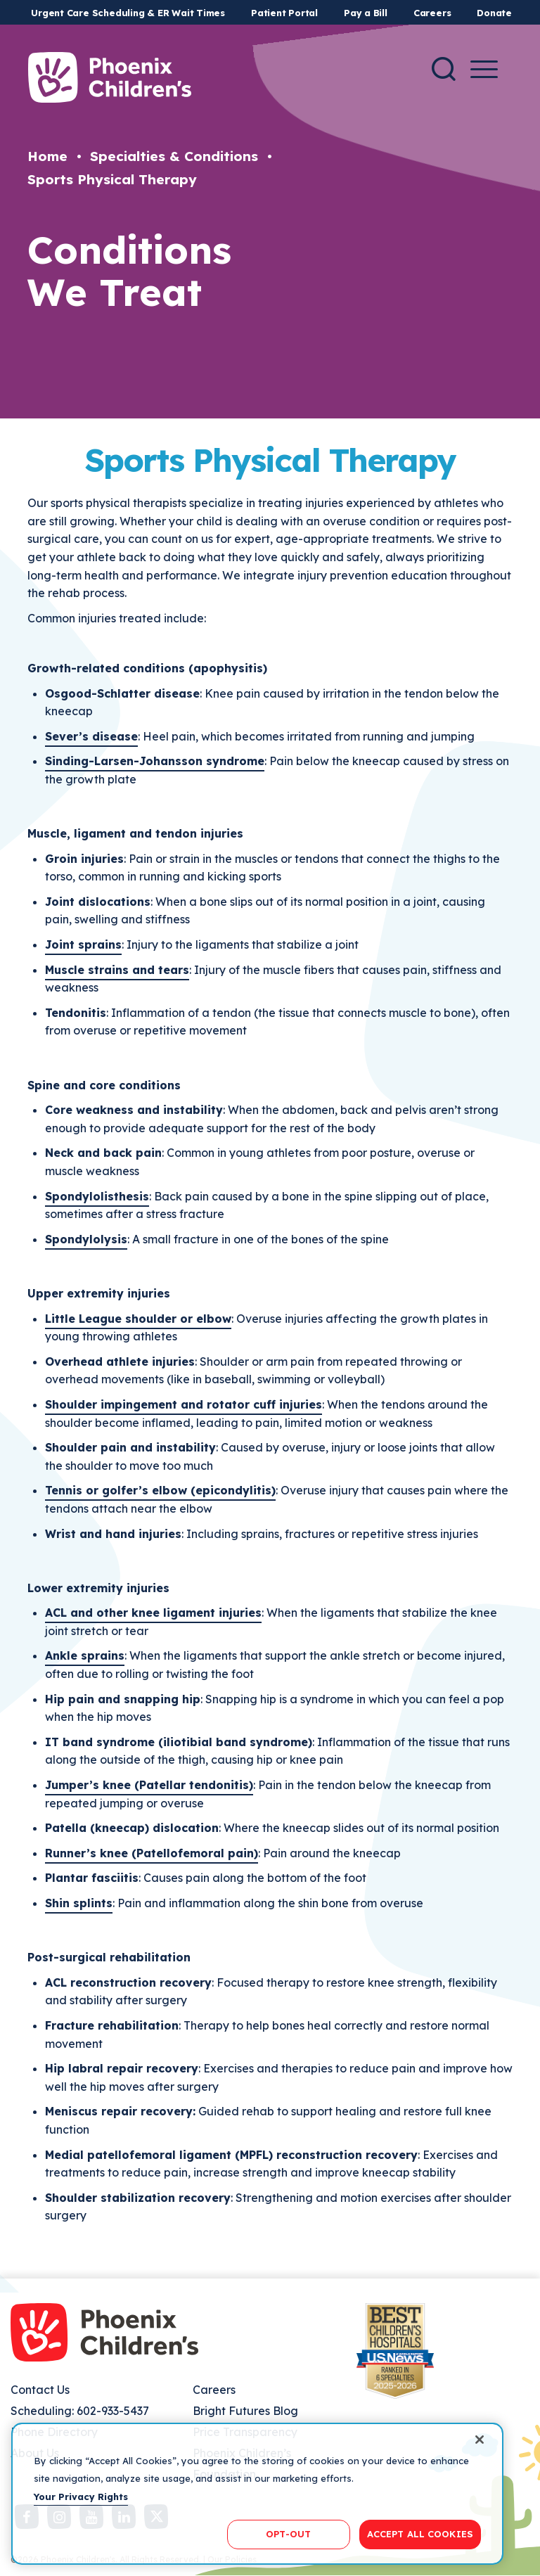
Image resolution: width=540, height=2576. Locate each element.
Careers (432, 12)
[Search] (444, 69)
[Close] (479, 2439)
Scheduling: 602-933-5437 (80, 2411)
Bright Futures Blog (245, 2411)
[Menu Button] (484, 69)
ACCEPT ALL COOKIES (420, 2533)
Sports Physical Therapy (112, 179)
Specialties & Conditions (174, 156)
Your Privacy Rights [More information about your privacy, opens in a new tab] (81, 2496)
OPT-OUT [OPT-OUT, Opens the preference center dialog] (288, 2533)
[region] (257, 2494)
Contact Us (40, 2390)
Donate (494, 12)
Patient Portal (284, 12)
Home (47, 156)
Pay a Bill (365, 12)
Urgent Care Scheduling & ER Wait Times (128, 12)
